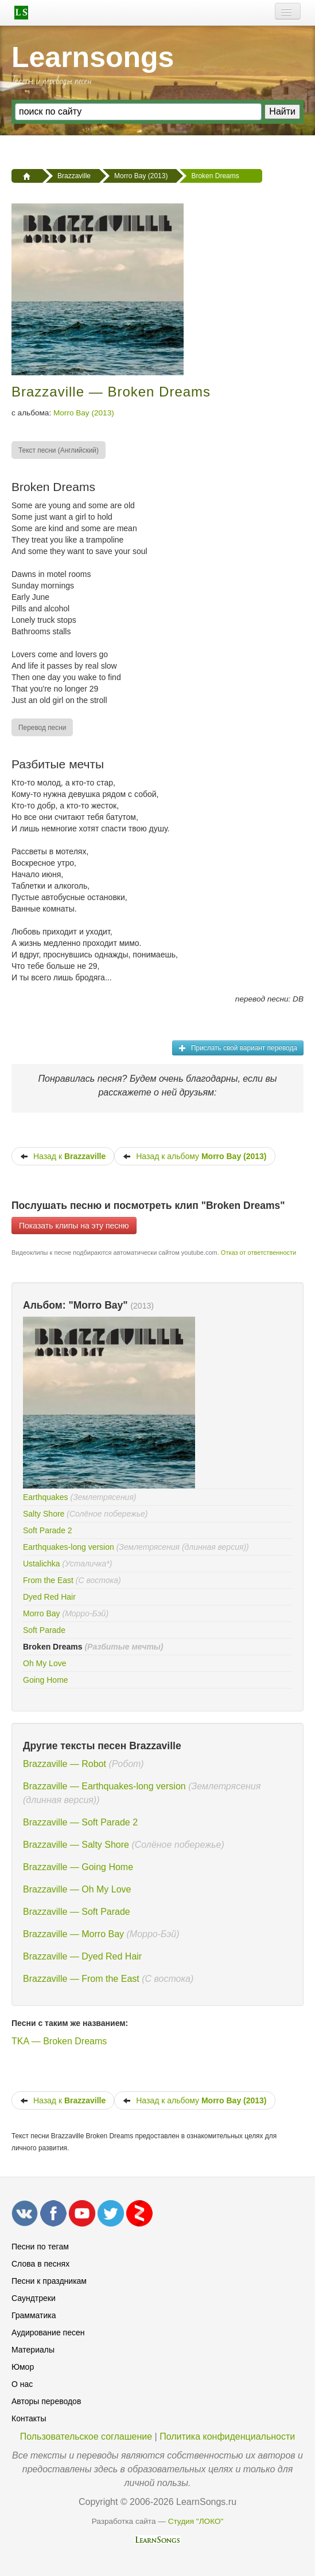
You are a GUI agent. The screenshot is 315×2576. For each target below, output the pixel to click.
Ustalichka (41, 1563)
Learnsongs (92, 57)
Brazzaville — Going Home (78, 1867)
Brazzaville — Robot (64, 1764)
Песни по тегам (40, 2246)
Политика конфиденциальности (227, 2436)
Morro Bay (41, 1613)
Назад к (63, 1156)
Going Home (45, 1679)
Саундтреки (33, 2298)
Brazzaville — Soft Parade (76, 1912)
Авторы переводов (46, 2401)
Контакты (28, 2418)
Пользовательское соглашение (86, 2436)
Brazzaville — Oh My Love (77, 1889)
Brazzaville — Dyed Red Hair (82, 1956)
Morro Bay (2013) (83, 413)
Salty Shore (43, 1513)
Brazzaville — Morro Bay (73, 1934)
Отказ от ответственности (258, 1252)
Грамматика (33, 2315)
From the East (48, 1580)
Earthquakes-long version (68, 1547)
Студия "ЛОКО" (196, 2521)
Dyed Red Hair (49, 1596)
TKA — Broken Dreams (59, 2041)
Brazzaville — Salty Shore (76, 1844)
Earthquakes (45, 1497)
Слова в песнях (40, 2263)
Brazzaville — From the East (81, 1979)
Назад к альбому (194, 1156)
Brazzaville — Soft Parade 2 (80, 1822)
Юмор (22, 2366)
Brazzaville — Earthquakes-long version (104, 1786)
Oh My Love (44, 1663)
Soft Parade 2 (47, 1530)
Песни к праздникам (49, 2281)
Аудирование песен (47, 2332)
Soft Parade (44, 1630)
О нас (22, 2384)
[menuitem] (59, 450)
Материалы (33, 2349)
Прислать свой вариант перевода (237, 1048)
